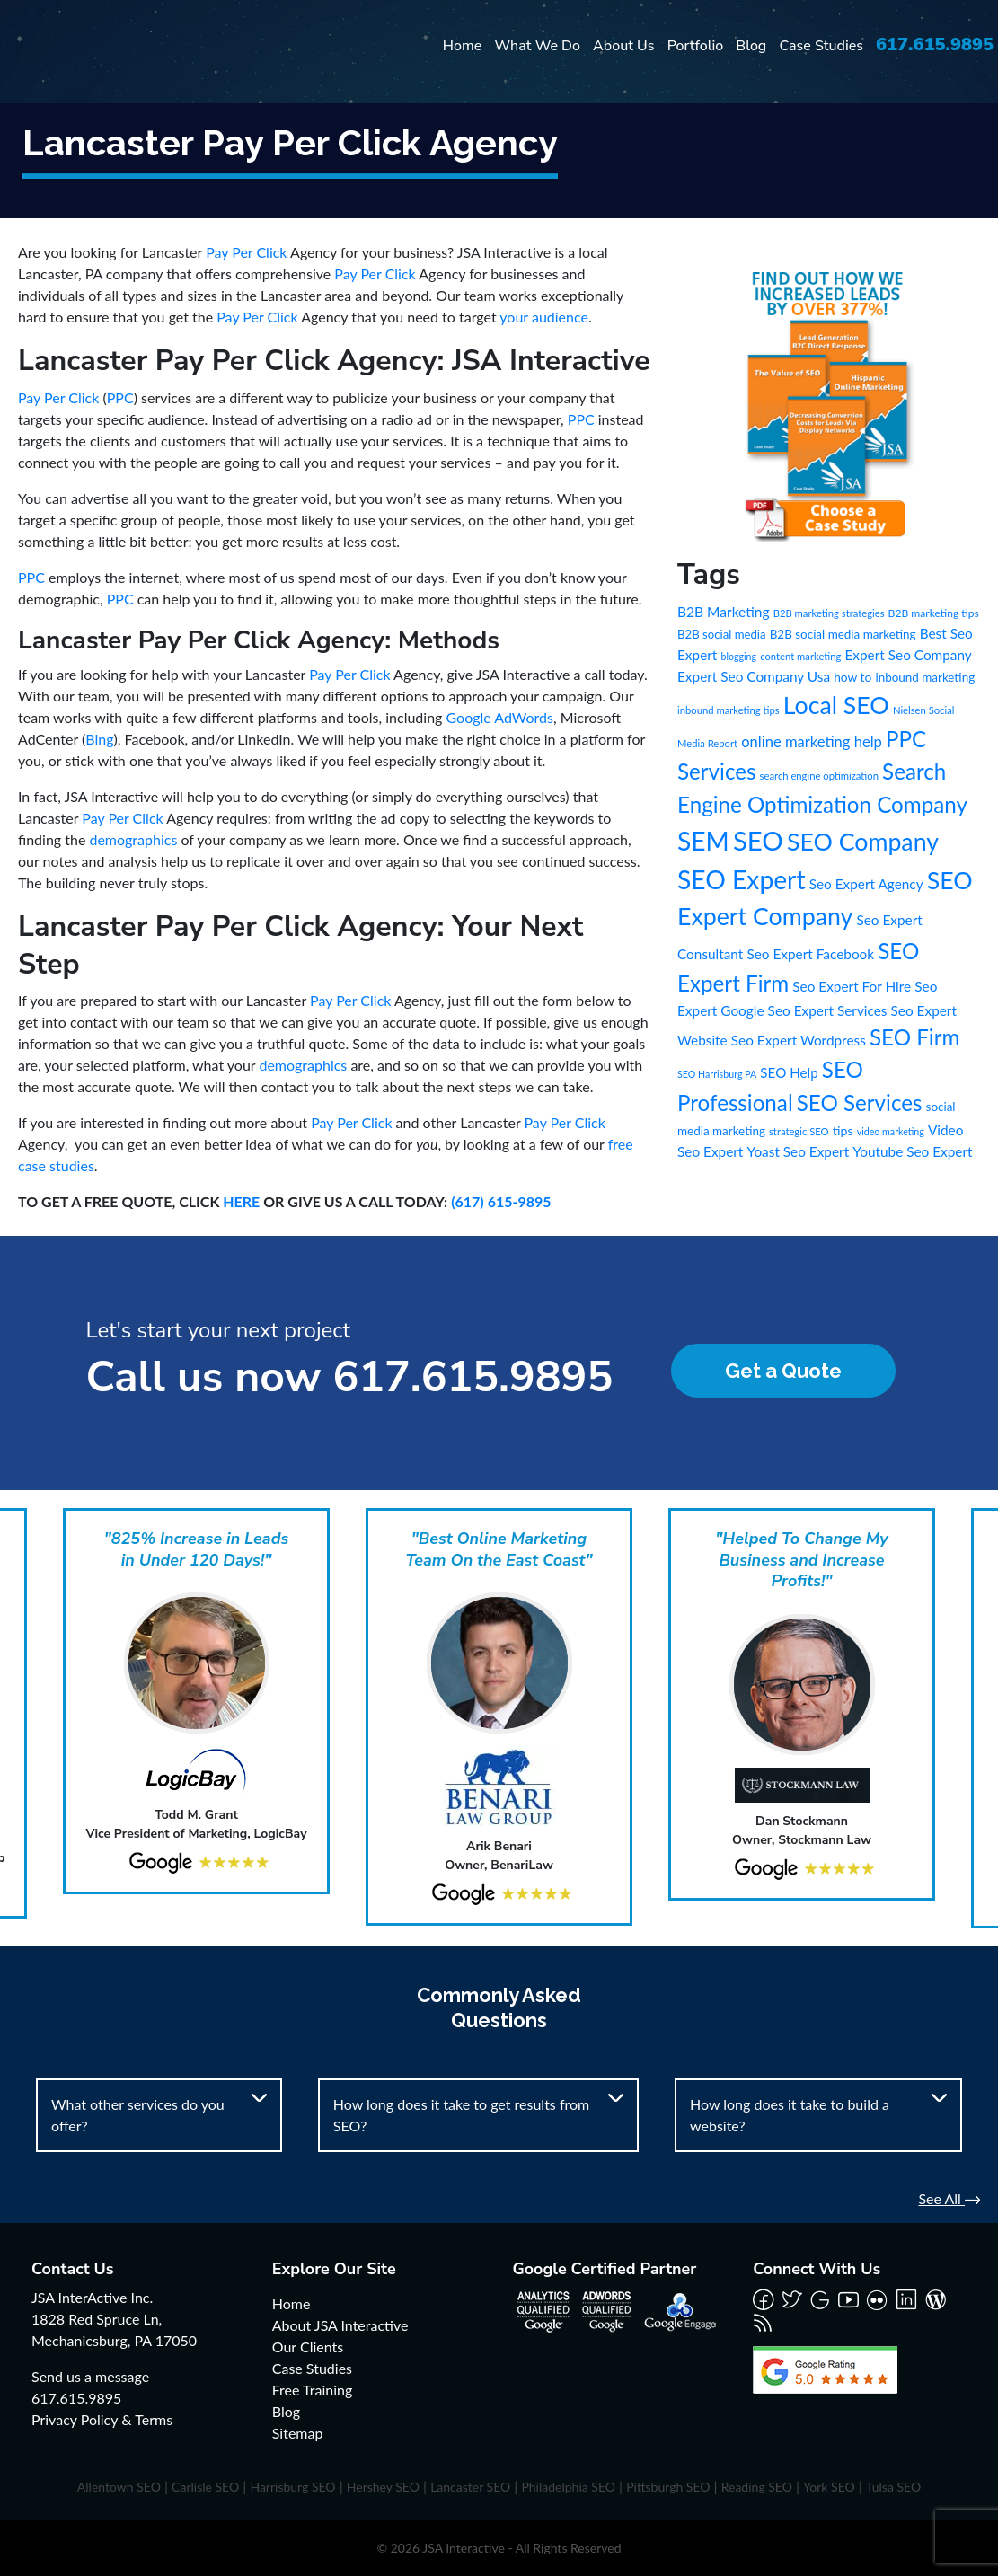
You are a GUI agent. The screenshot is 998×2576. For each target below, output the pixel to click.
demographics (133, 839)
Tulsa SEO (893, 2486)
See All (949, 2198)
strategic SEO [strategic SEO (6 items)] (799, 1131)
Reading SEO (756, 2486)
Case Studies (821, 46)
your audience (543, 316)
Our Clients (307, 2346)
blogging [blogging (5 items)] (738, 656)
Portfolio (695, 46)
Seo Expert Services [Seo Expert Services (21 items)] (828, 1010)
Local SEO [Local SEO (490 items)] (836, 705)
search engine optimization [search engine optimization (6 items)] (819, 775)
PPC (120, 397)
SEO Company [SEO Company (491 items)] (863, 841)
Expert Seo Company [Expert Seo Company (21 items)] (907, 655)
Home (462, 46)
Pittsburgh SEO (668, 2486)
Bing (99, 738)
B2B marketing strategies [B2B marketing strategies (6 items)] (829, 613)
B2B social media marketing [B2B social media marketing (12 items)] (843, 634)
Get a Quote (783, 1370)
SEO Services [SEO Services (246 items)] (860, 1103)
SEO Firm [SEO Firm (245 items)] (914, 1037)
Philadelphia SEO (568, 2486)
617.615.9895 (935, 44)
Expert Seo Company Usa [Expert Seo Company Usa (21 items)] (753, 676)
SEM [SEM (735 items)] (703, 840)
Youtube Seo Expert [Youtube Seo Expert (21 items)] (912, 1151)
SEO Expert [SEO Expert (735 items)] (741, 879)
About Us (623, 46)
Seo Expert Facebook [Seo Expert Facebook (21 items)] (810, 954)
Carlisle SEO (205, 2486)
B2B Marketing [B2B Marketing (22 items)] (723, 612)
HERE (241, 1201)
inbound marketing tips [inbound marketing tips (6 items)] (728, 710)
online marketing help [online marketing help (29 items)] (811, 742)
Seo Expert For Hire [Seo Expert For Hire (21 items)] (851, 986)
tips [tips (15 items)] (843, 1130)
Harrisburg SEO (292, 2486)
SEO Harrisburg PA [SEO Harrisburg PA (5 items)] (716, 1074)
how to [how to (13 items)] (852, 676)
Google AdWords (499, 717)
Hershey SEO (383, 2486)
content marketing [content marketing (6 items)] (800, 656)
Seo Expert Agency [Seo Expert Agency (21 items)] (866, 884)
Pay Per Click (246, 251)
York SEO (829, 2486)
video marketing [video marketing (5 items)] (890, 1131)
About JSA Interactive (340, 2324)
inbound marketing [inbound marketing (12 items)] (925, 677)
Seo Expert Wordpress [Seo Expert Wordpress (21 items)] (798, 1040)
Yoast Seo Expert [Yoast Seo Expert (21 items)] (797, 1151)
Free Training (312, 2389)
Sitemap (297, 2432)
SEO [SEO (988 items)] (758, 840)
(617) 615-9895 (501, 1201)
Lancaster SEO (470, 2486)
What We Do (537, 46)
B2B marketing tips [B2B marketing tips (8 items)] (933, 613)
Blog (751, 46)
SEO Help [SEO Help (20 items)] (788, 1072)
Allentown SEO (119, 2486)
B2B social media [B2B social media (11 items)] (721, 634)
